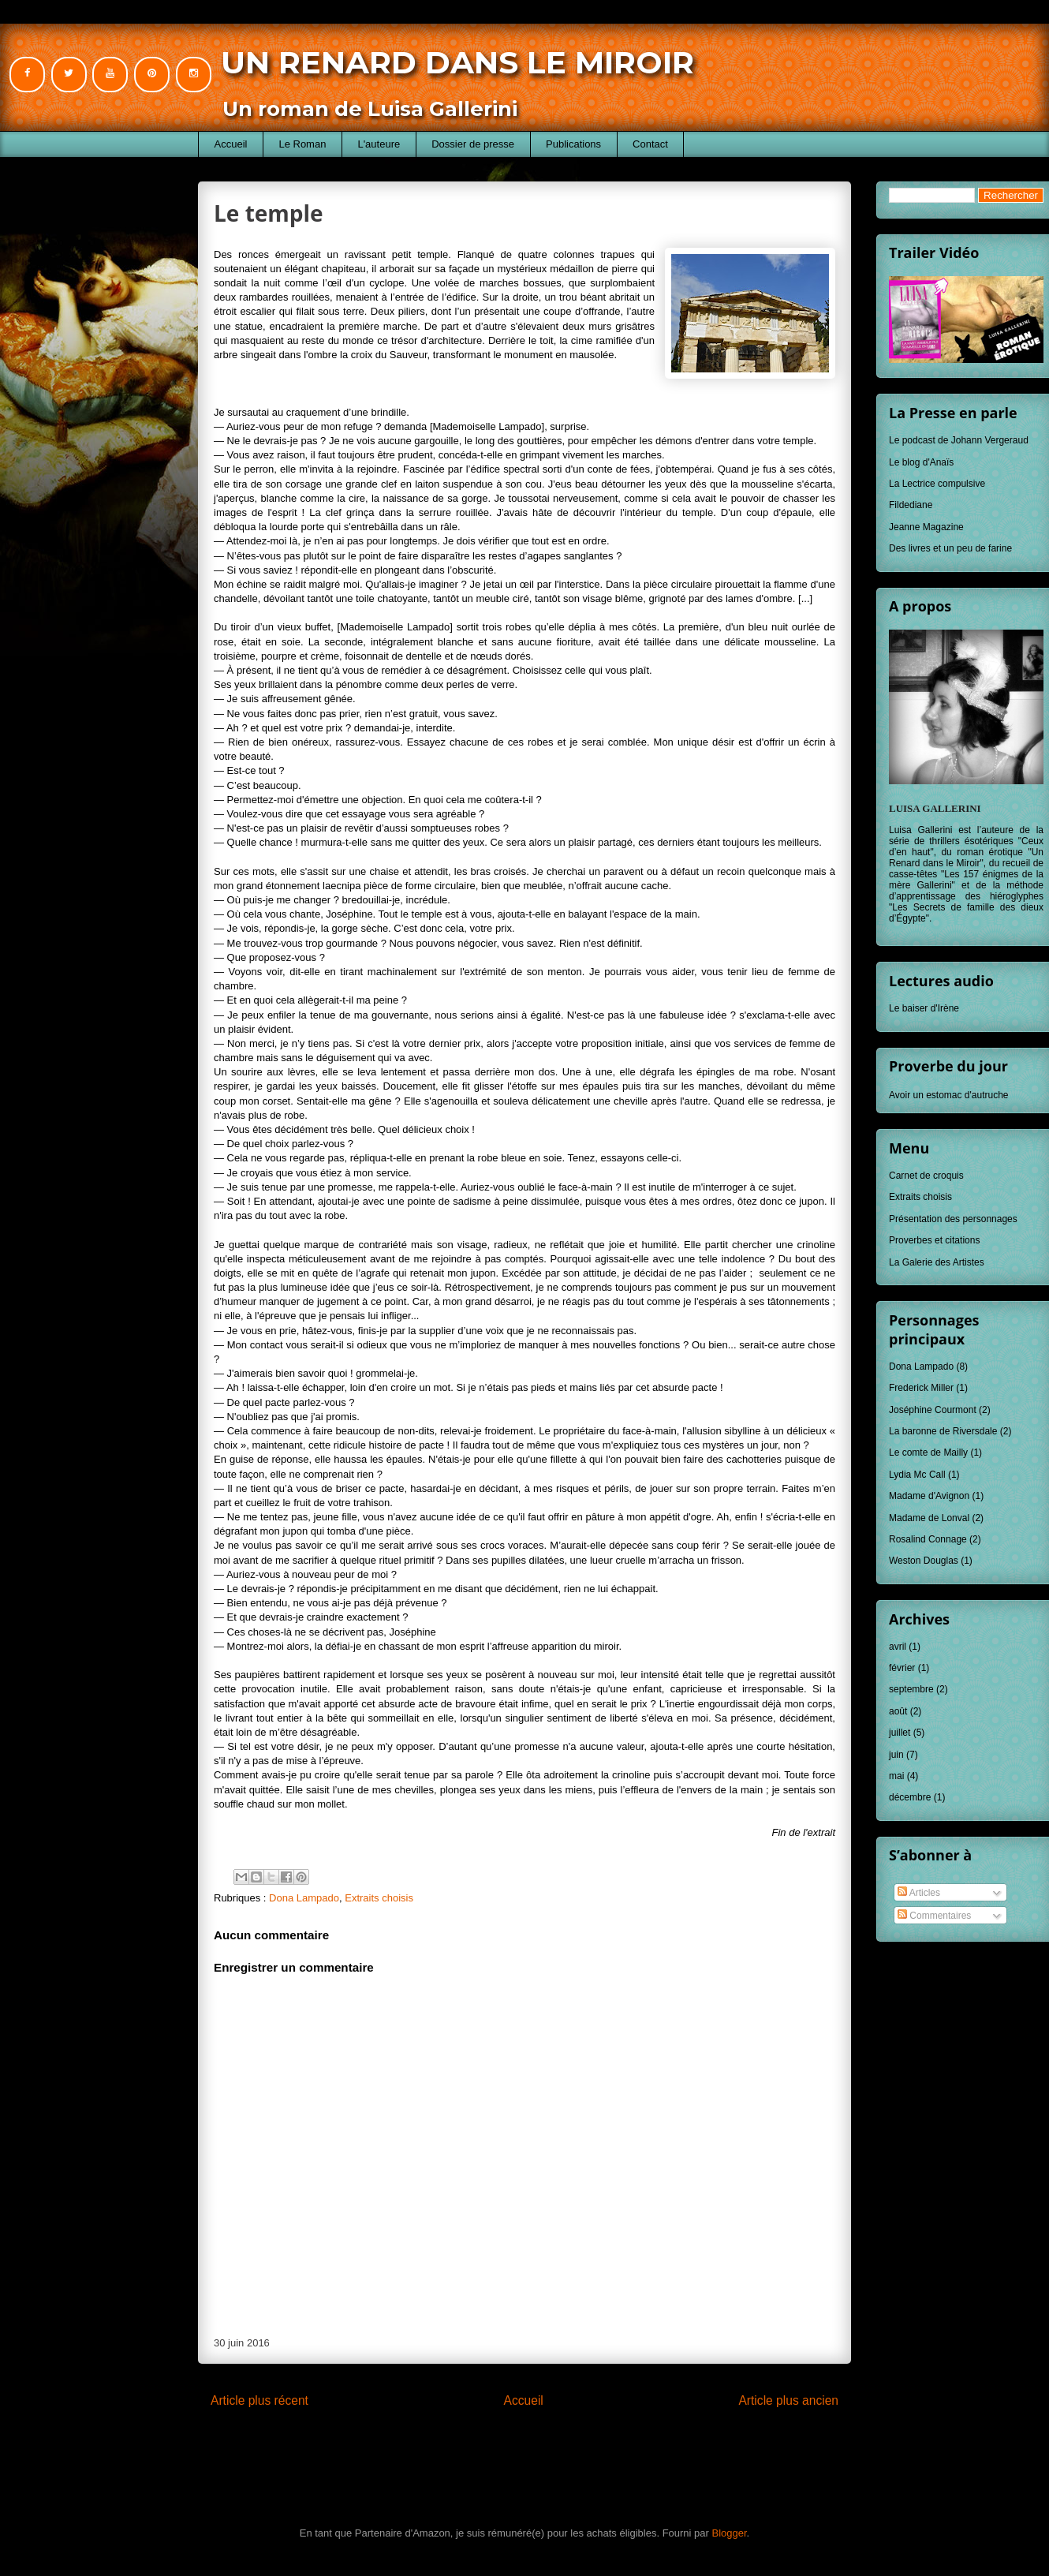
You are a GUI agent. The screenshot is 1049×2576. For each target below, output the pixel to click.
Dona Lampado (304, 1898)
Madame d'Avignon (929, 1495)
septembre (911, 1689)
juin (896, 1754)
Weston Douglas (923, 1560)
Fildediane (910, 504)
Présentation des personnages (953, 1218)
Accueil (231, 144)
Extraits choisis (379, 1898)
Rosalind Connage (928, 1539)
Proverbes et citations (934, 1240)
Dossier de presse (472, 144)
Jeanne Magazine (926, 527)
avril (897, 1646)
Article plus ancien (788, 2400)
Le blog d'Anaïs (921, 462)
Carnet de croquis (926, 1175)
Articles (919, 1892)
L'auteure (378, 144)
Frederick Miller (921, 1387)
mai (896, 1776)
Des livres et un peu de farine (950, 548)
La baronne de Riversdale (943, 1431)
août (898, 1711)
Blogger (729, 2533)
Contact (650, 144)
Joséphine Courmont (932, 1409)
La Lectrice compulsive (937, 483)
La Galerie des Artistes (936, 1262)
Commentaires (934, 1915)
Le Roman (302, 144)
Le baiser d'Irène (924, 1008)
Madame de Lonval (929, 1518)
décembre (910, 1797)
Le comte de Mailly (928, 1452)
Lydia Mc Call (917, 1474)
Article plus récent (259, 2400)
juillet (899, 1732)
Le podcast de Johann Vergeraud (958, 440)
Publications (573, 144)
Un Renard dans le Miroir (457, 62)
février (902, 1667)
